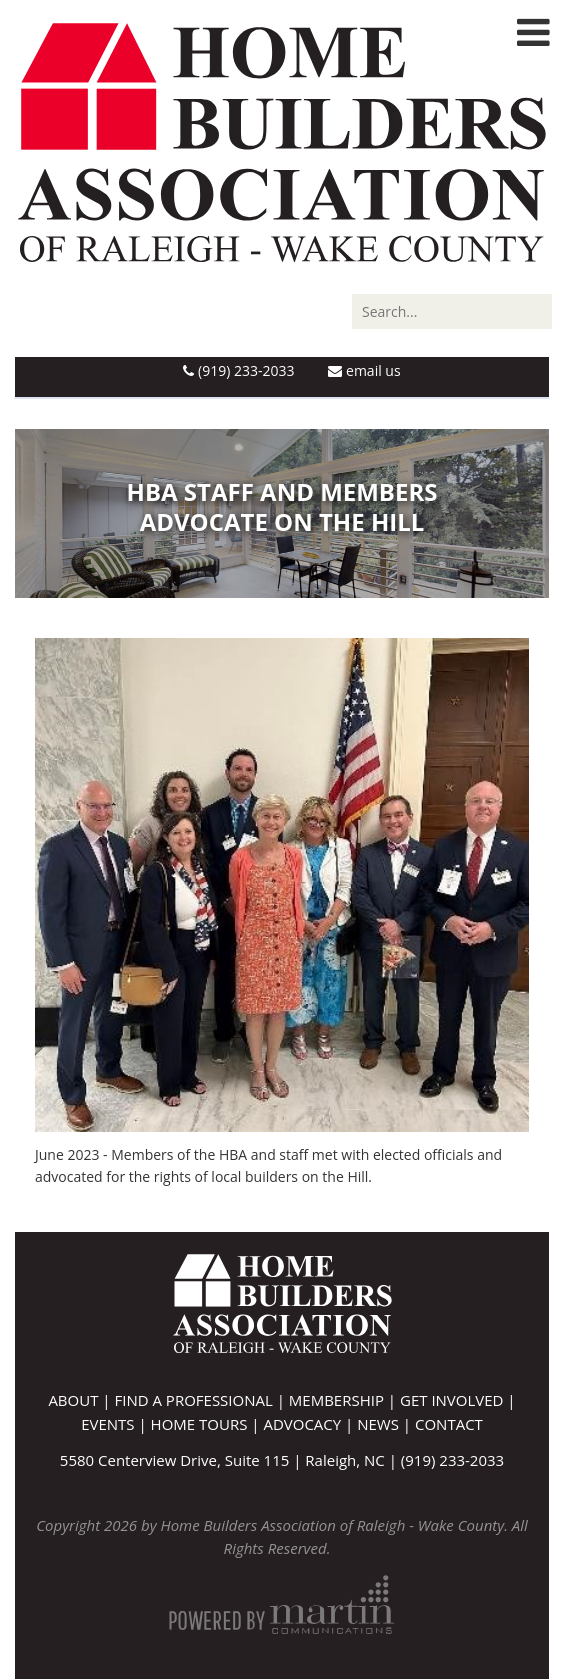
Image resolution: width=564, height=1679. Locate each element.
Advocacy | (310, 1424)
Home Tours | (207, 1424)
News (378, 1424)
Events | (115, 1424)
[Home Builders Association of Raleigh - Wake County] (282, 140)
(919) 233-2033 (238, 370)
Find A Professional (193, 1400)
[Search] (452, 311)
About (73, 1400)
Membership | (344, 1400)
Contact (449, 1424)
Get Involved (451, 1400)
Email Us (364, 370)
